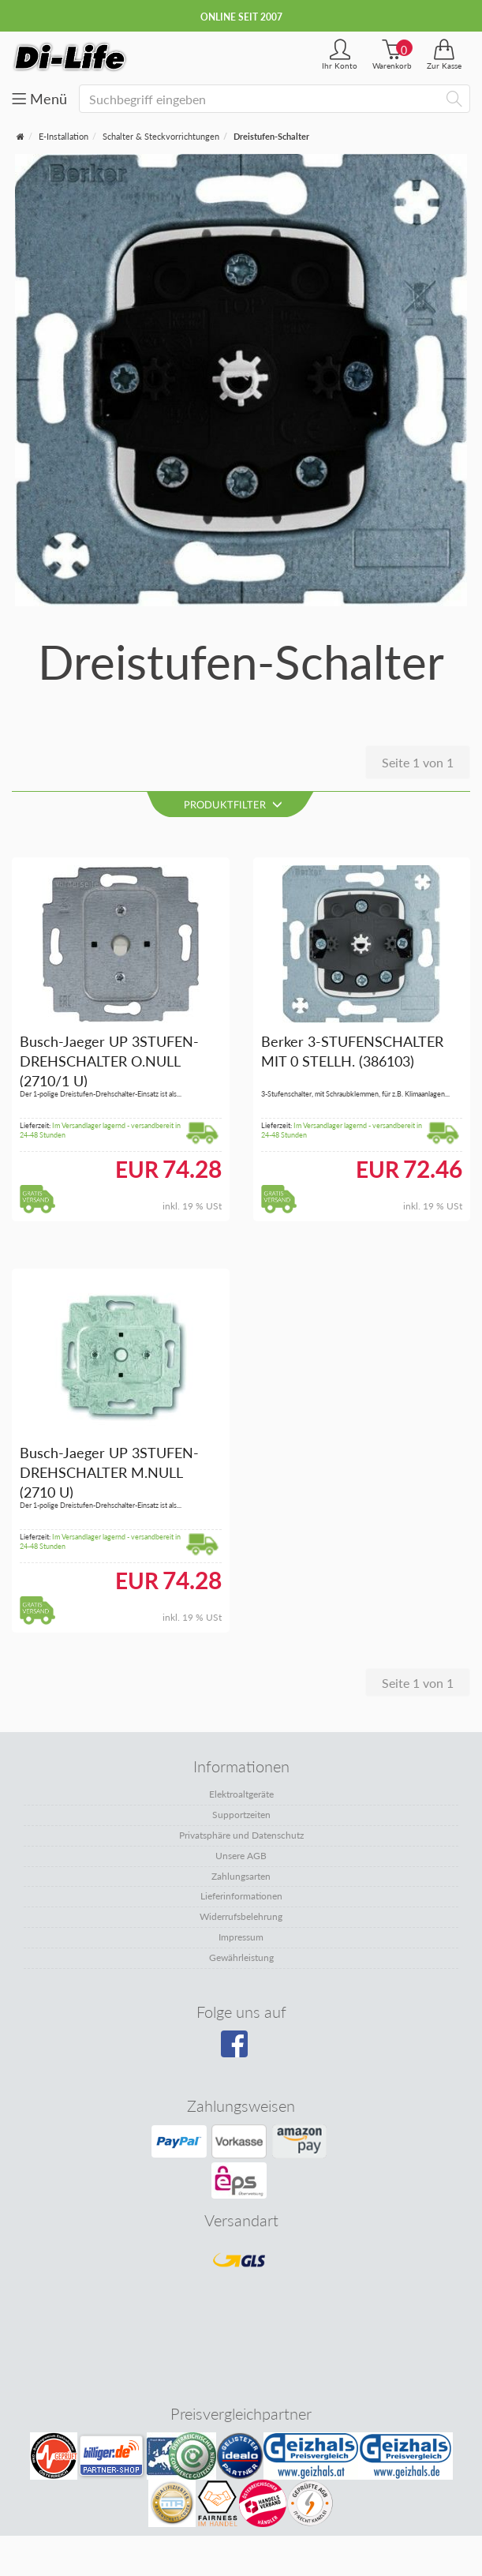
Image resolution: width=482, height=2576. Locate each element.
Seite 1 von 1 (418, 762)
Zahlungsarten (241, 1876)
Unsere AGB (241, 1856)
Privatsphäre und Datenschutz (241, 1835)
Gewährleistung (241, 1957)
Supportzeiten (241, 1814)
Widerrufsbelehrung (241, 1916)
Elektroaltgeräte (241, 1794)
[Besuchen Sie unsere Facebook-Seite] (239, 2049)
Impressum (241, 1937)
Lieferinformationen (241, 1896)
